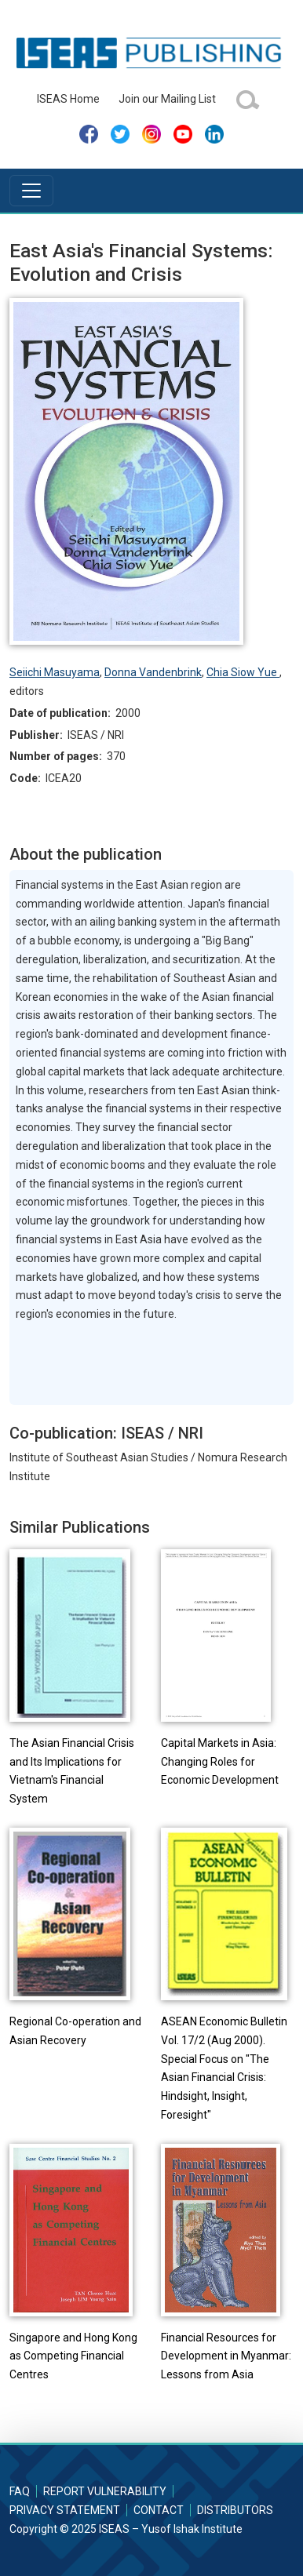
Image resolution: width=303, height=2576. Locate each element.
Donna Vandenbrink (153, 672)
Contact (158, 2510)
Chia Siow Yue (242, 672)
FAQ (19, 2491)
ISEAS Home (68, 99)
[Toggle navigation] (31, 190)
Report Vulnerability (104, 2491)
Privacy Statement (64, 2510)
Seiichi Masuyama (54, 672)
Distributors (235, 2510)
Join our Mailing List (167, 99)
